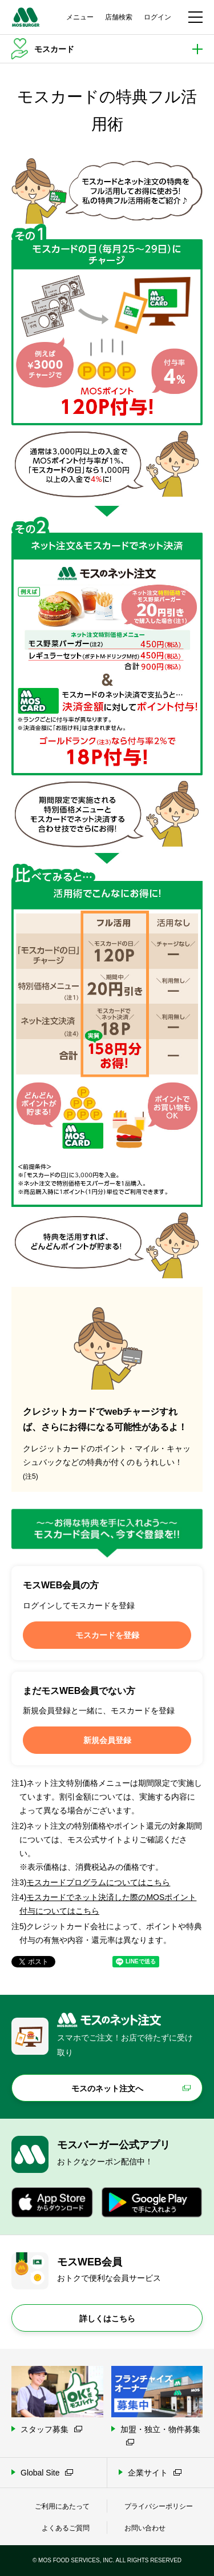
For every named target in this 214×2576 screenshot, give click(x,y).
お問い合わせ (144, 2528)
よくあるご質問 (66, 2528)
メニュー (80, 17)
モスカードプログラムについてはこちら (98, 1882)
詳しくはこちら (107, 2318)
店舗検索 (118, 17)
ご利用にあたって (62, 2506)
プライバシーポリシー (158, 2506)
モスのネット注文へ (107, 2088)
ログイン (157, 17)
